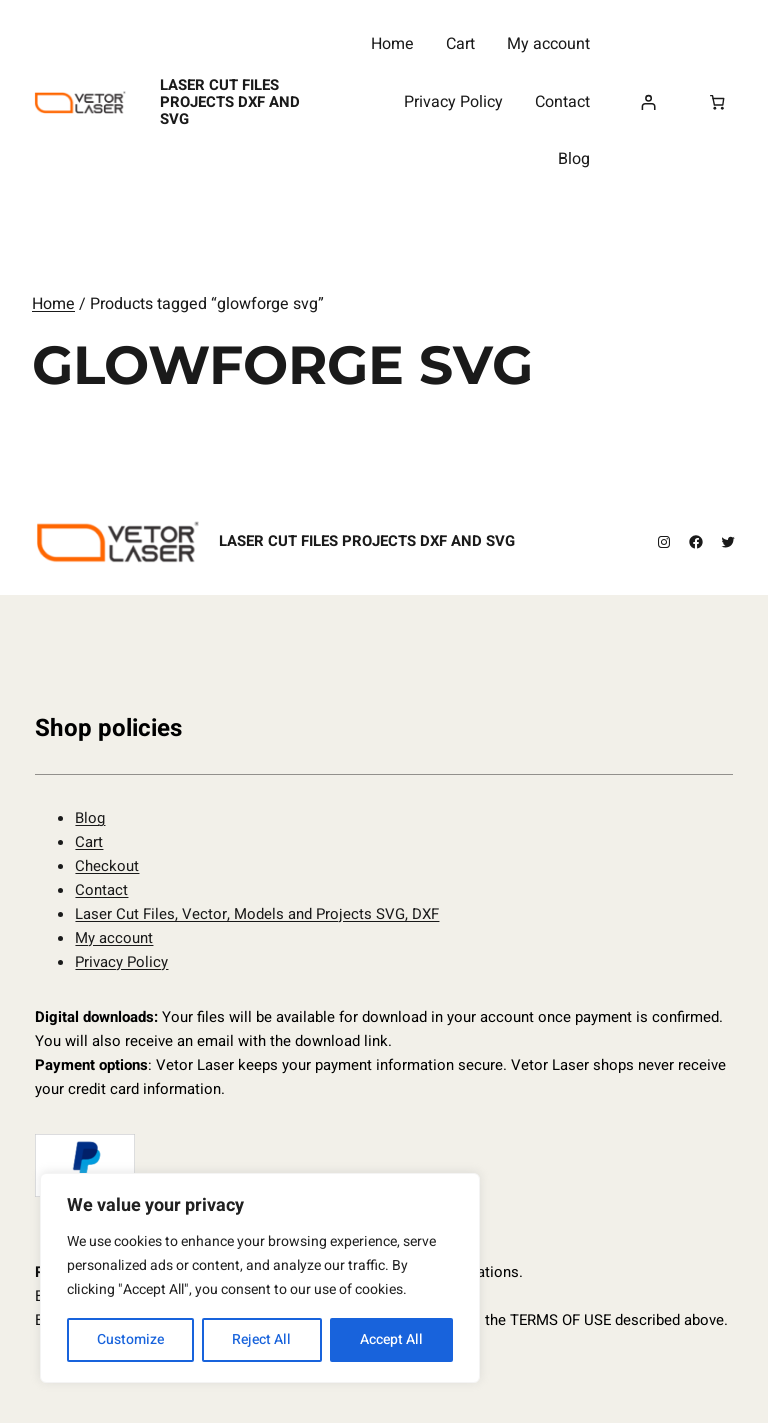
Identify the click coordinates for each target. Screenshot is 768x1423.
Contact (101, 890)
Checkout (107, 866)
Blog (90, 818)
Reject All (261, 1339)
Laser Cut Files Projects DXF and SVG (230, 102)
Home (53, 304)
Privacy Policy (121, 962)
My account (114, 938)
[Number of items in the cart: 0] (717, 102)
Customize (130, 1339)
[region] (260, 1278)
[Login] (647, 102)
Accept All (391, 1339)
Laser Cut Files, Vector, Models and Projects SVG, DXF (257, 914)
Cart (89, 842)
